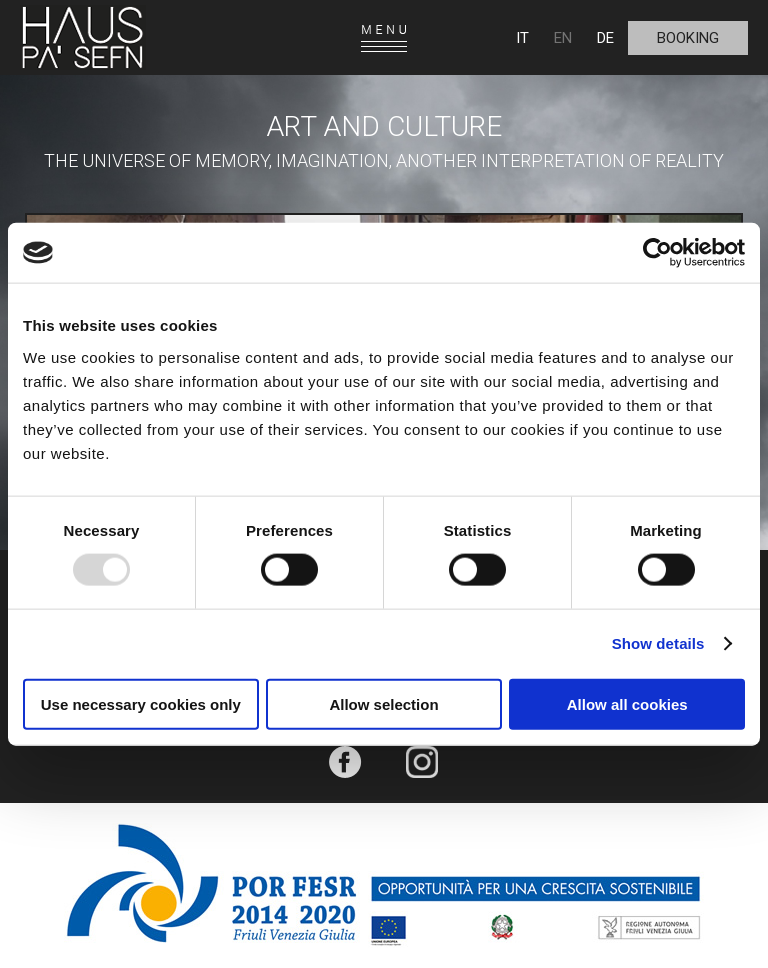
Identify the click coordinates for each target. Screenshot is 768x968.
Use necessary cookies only (141, 703)
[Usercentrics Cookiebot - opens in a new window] (657, 253)
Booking (688, 38)
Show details (658, 643)
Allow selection (383, 703)
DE (605, 38)
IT (522, 38)
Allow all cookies (627, 703)
